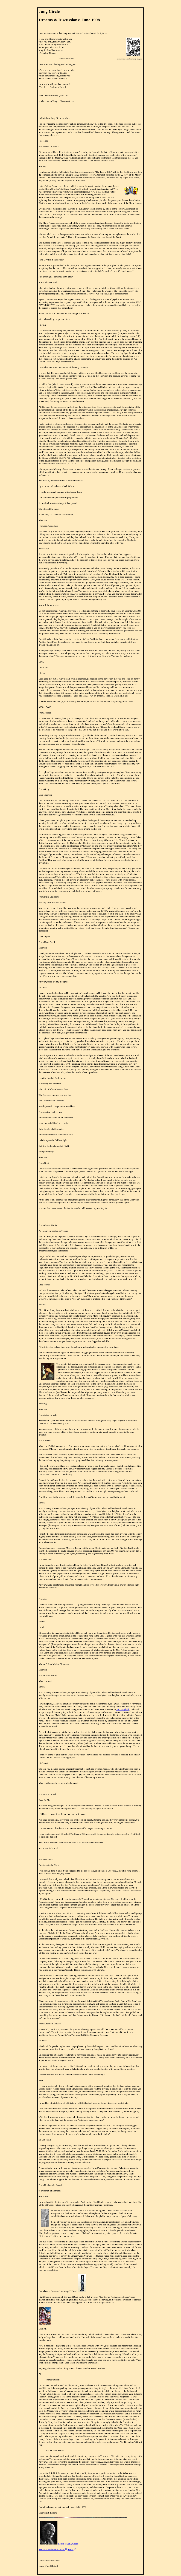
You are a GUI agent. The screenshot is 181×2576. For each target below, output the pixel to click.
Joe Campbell (122, 1709)
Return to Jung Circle (59, 2543)
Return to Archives (48, 2549)
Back (72, 2549)
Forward (62, 2549)
